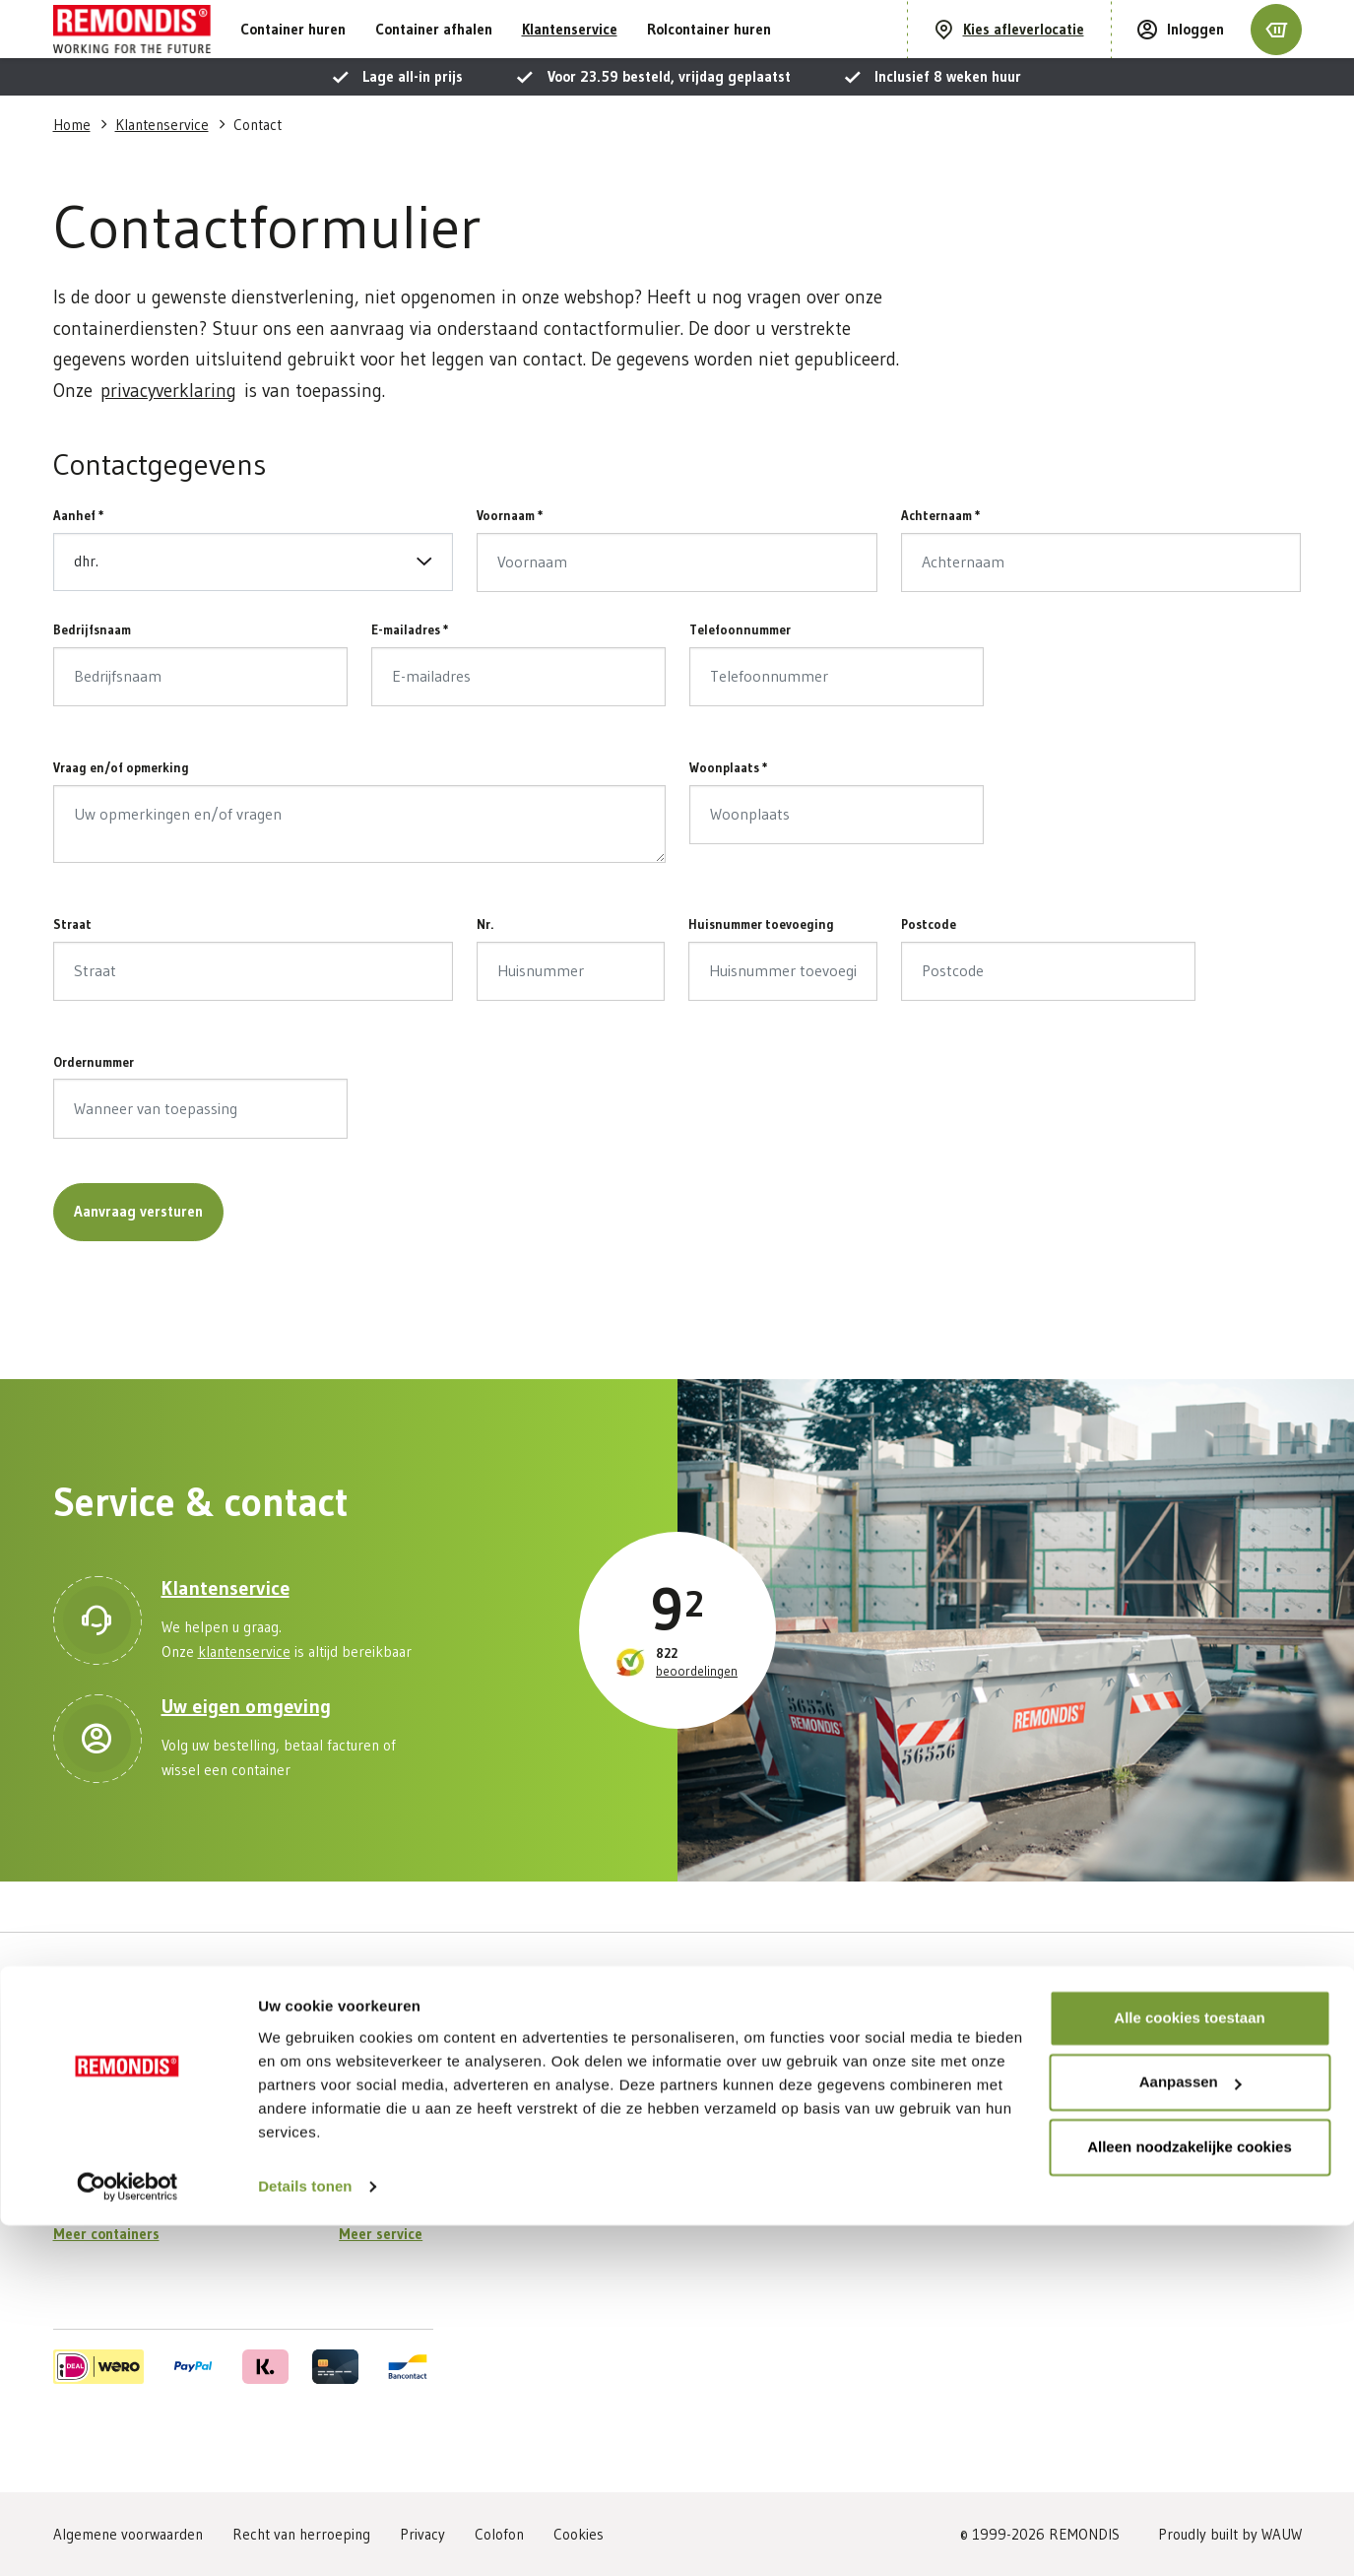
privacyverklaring (168, 440)
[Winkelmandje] (1276, 54)
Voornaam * (510, 565)
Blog (639, 2201)
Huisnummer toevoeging (761, 974)
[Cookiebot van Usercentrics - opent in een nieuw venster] (127, 2537)
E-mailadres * (410, 680)
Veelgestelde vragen (404, 2168)
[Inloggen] (1181, 55)
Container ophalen (397, 2136)
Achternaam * (941, 565)
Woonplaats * (728, 818)
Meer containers (106, 2233)
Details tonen (305, 2537)
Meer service (380, 2233)
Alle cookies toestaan (1189, 2368)
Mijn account (377, 2103)
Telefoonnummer (740, 680)
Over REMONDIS (678, 2103)
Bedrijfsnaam (92, 680)
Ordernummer (93, 1112)
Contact (363, 2201)
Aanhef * (78, 565)
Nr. (485, 974)
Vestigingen (661, 2136)
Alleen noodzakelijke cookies (1189, 2497)
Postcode (928, 974)
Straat (72, 974)
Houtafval (82, 2201)
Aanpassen (1190, 2432)
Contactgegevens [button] (159, 514)
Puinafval (81, 2168)
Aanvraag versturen (138, 1261)
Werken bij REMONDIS (696, 2168)
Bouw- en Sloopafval (117, 2103)
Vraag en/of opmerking (121, 818)
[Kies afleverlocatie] (1009, 55)
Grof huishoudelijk (109, 2136)
